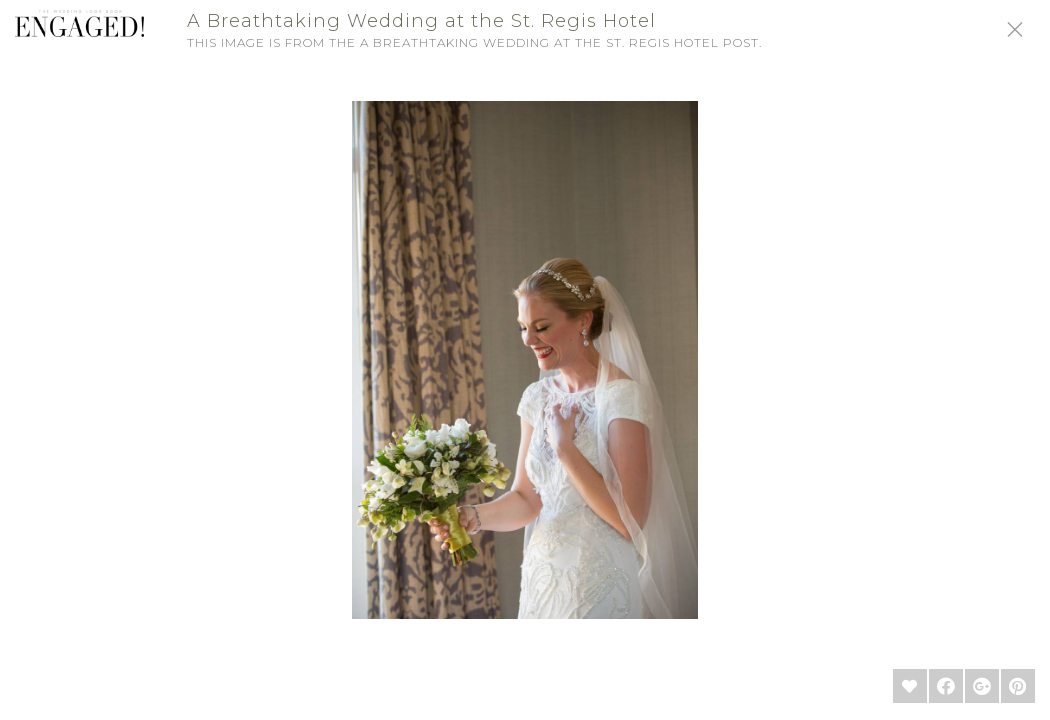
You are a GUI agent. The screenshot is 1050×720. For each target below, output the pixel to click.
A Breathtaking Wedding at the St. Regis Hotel (421, 21)
